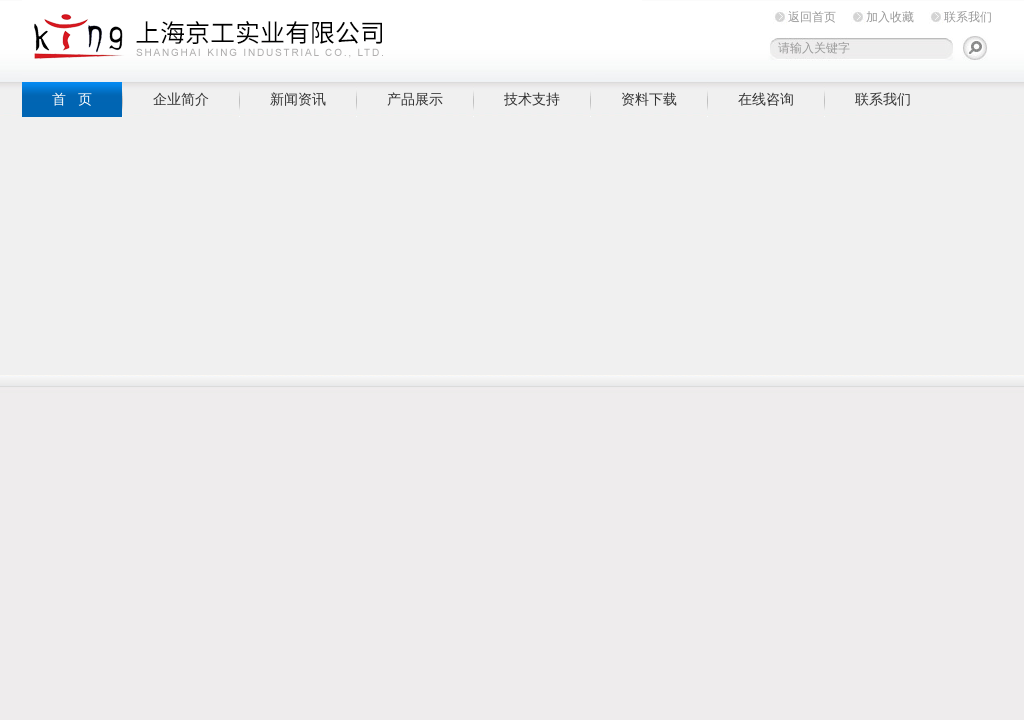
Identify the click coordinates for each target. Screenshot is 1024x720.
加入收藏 (890, 17)
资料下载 (649, 99)
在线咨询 (766, 99)
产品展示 (415, 99)
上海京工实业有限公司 (332, 37)
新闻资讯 (298, 99)
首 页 (72, 99)
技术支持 (532, 99)
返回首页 (812, 17)
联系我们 (968, 17)
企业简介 (181, 99)
